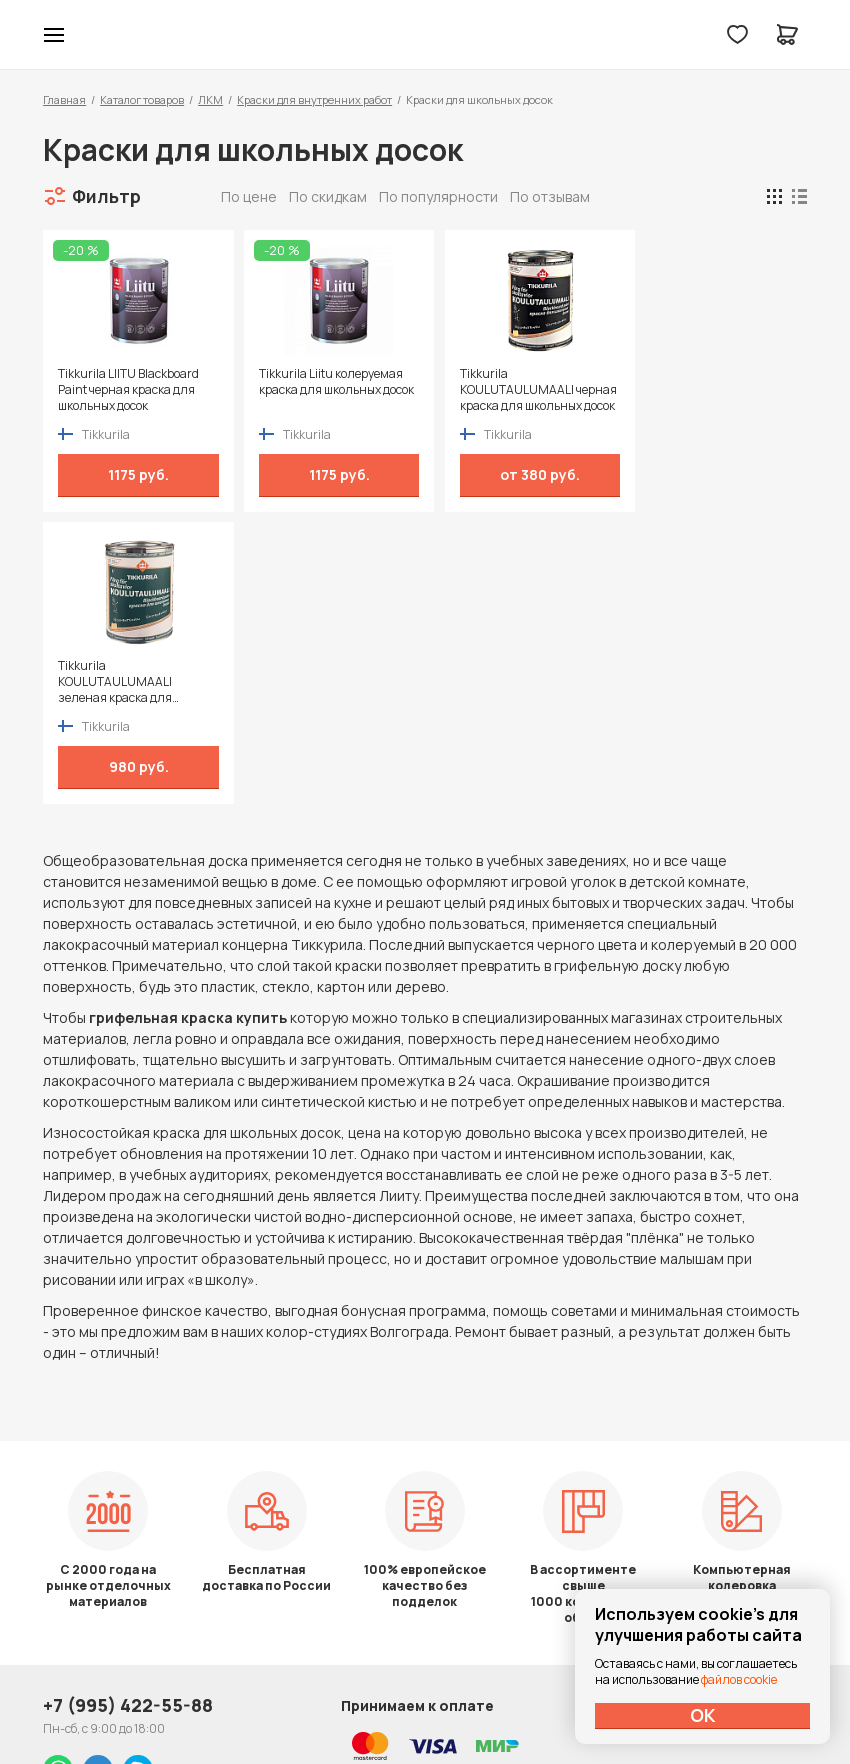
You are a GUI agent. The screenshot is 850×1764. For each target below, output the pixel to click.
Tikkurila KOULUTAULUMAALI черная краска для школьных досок (500, 390)
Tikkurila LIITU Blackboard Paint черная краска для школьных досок (128, 390)
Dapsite (475, 1701)
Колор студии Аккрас (425, 35)
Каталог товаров (142, 99)
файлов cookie (739, 1679)
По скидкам (328, 196)
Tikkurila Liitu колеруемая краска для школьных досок (323, 390)
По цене (249, 196)
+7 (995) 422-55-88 (128, 1484)
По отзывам (550, 196)
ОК (703, 1715)
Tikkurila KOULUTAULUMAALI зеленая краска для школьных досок (692, 390)
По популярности (438, 196)
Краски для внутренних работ (314, 99)
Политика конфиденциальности (715, 1484)
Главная (64, 99)
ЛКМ (210, 99)
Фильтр (106, 196)
